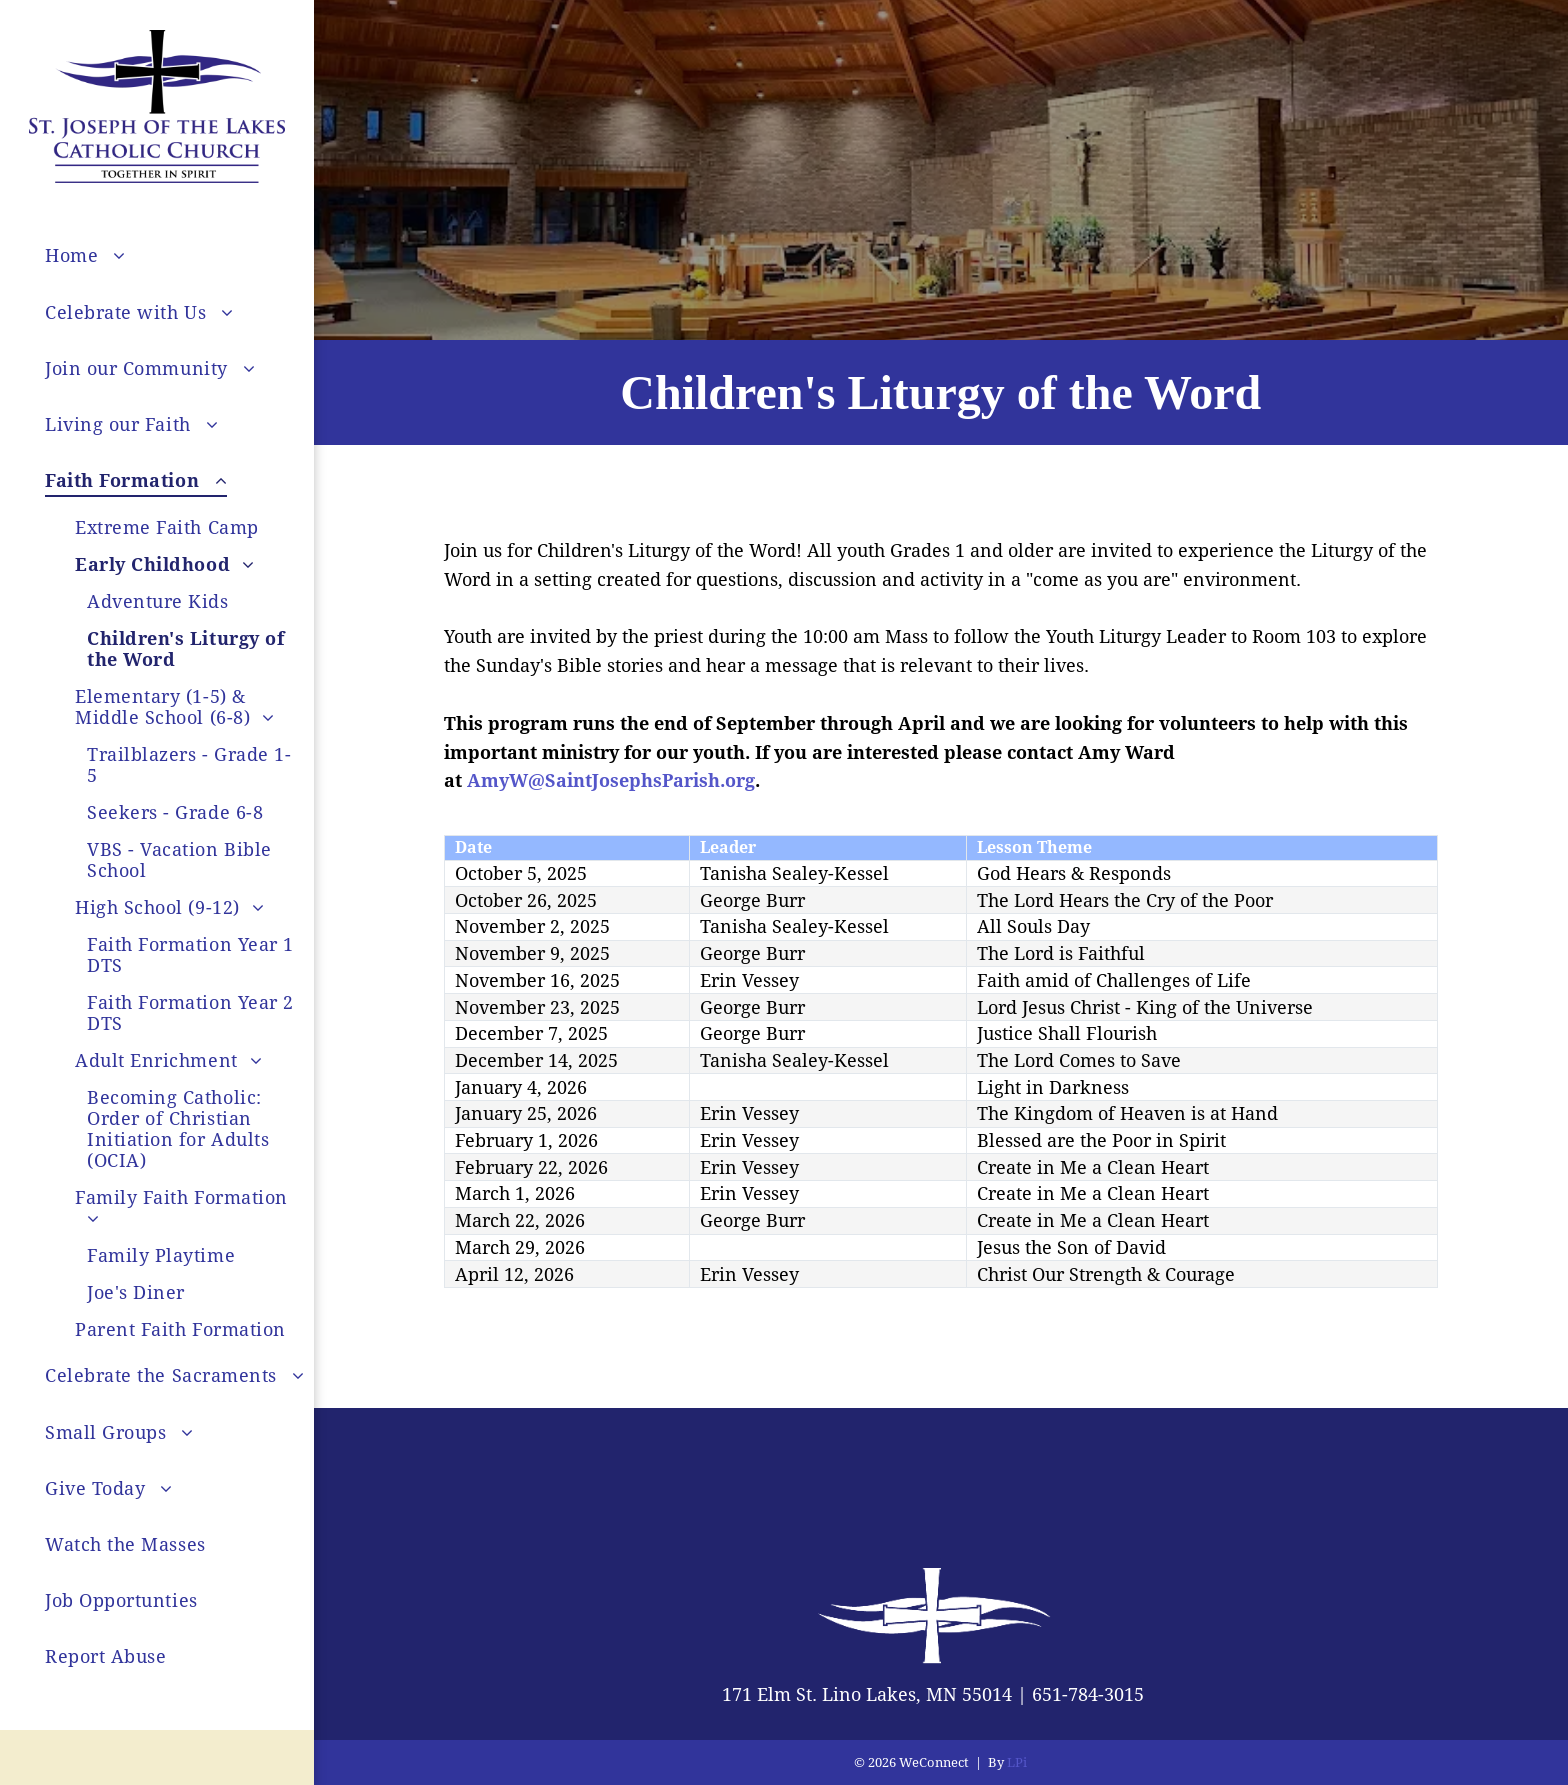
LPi (1017, 1762)
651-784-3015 (1088, 1694)
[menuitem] (187, 256)
